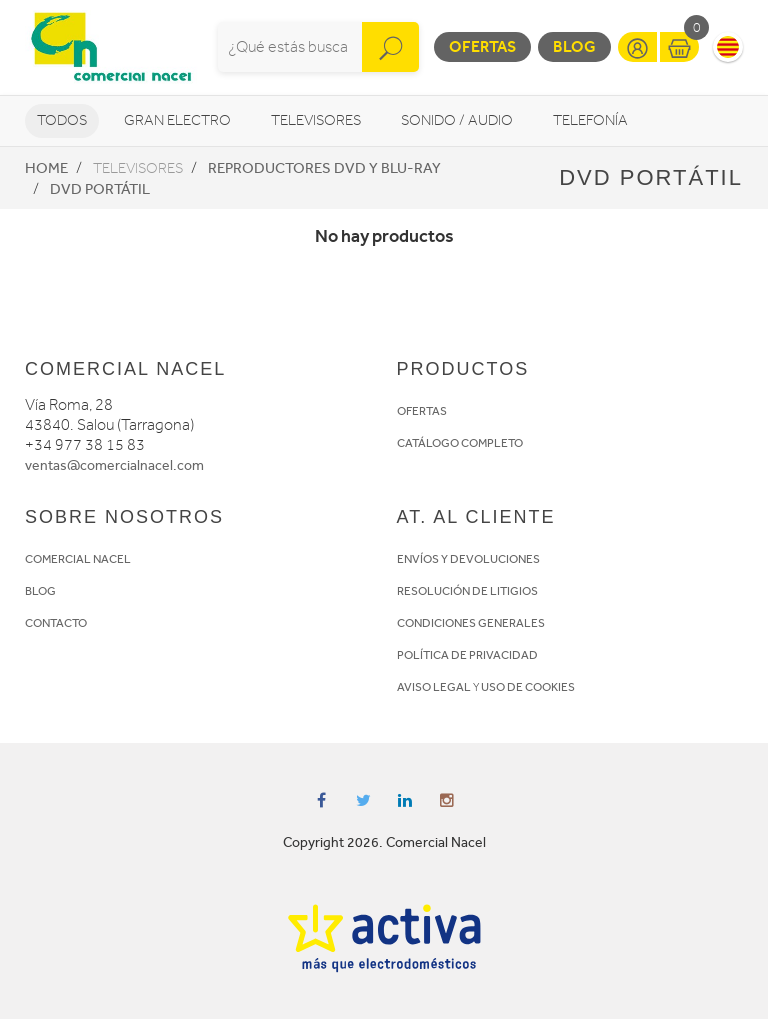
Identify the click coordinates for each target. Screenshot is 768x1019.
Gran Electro (177, 120)
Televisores (316, 120)
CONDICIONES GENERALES (471, 623)
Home (46, 168)
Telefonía (590, 120)
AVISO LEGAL (434, 687)
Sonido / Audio (457, 120)
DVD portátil (100, 189)
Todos (62, 120)
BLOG (40, 591)
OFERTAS (422, 411)
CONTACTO (56, 623)
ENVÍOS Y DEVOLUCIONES (468, 559)
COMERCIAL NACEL (78, 559)
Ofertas (482, 46)
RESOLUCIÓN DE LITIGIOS (467, 591)
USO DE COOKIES (528, 687)
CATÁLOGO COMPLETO (460, 443)
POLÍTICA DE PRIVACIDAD (467, 655)
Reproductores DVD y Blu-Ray (324, 168)
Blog (574, 46)
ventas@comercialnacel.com (114, 465)
